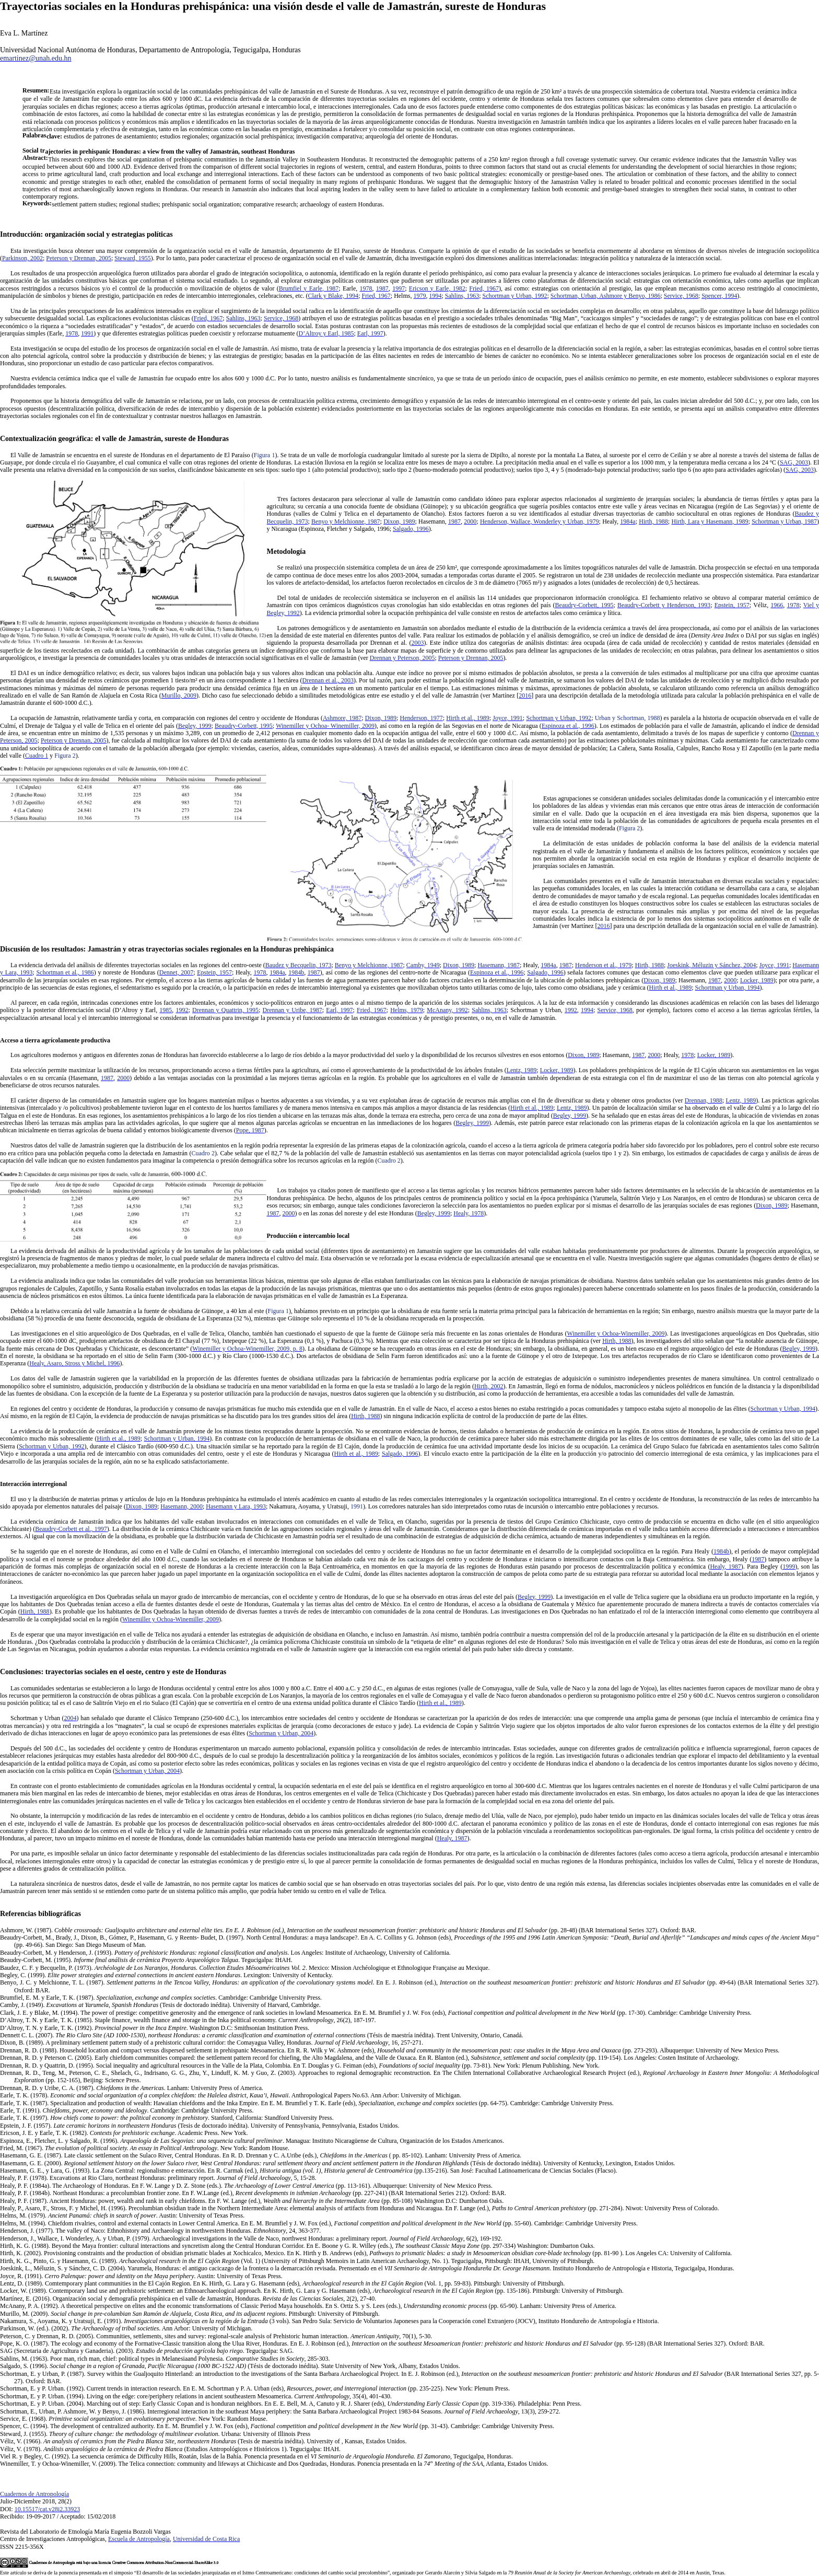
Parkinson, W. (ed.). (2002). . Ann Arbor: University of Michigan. (126, 2328)
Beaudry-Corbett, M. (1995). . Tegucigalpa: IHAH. (146, 1960)
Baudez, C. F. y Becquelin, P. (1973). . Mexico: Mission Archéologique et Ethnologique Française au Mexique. (244, 1967)
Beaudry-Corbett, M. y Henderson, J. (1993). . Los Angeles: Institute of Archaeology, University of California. (225, 1952)
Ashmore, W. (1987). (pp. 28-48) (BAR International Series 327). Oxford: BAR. (348, 1930)
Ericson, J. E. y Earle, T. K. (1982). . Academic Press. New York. (124, 2133)
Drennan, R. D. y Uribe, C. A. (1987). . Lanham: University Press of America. (131, 2088)
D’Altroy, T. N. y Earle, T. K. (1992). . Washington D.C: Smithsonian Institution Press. (154, 2028)
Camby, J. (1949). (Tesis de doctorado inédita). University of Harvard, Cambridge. (160, 2005)
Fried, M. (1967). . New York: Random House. (144, 2148)
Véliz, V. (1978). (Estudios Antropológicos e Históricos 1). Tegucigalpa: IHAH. (170, 2449)
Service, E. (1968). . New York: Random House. (133, 2418)
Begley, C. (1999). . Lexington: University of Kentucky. (166, 1975)
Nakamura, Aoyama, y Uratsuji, (316, 1506)
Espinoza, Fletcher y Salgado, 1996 (345, 528)
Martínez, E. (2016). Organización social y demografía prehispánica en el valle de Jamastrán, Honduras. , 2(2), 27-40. (188, 2298)
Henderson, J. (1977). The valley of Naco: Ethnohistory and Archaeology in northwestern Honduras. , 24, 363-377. (160, 2230)
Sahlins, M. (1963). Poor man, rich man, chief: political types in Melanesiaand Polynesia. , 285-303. (165, 2358)
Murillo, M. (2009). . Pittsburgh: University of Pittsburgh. (190, 2313)
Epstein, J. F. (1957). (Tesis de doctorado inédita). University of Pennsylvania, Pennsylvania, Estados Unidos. (199, 2125)
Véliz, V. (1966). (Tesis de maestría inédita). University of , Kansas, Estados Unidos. (203, 2441)
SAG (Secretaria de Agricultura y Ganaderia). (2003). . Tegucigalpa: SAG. (147, 2350)
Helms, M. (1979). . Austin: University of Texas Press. (122, 2215)
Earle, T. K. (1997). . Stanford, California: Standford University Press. (167, 2117)
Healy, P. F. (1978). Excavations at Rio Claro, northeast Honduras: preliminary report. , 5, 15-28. (158, 2178)
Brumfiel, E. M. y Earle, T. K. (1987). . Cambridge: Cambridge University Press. (161, 1997)
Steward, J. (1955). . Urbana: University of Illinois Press (155, 2434)
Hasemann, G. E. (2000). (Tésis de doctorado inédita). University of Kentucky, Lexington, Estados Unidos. (337, 2163)
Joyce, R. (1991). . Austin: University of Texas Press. (141, 2276)
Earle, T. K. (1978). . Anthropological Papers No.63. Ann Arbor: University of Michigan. (230, 2095)
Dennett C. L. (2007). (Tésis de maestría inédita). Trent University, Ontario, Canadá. (261, 2035)
